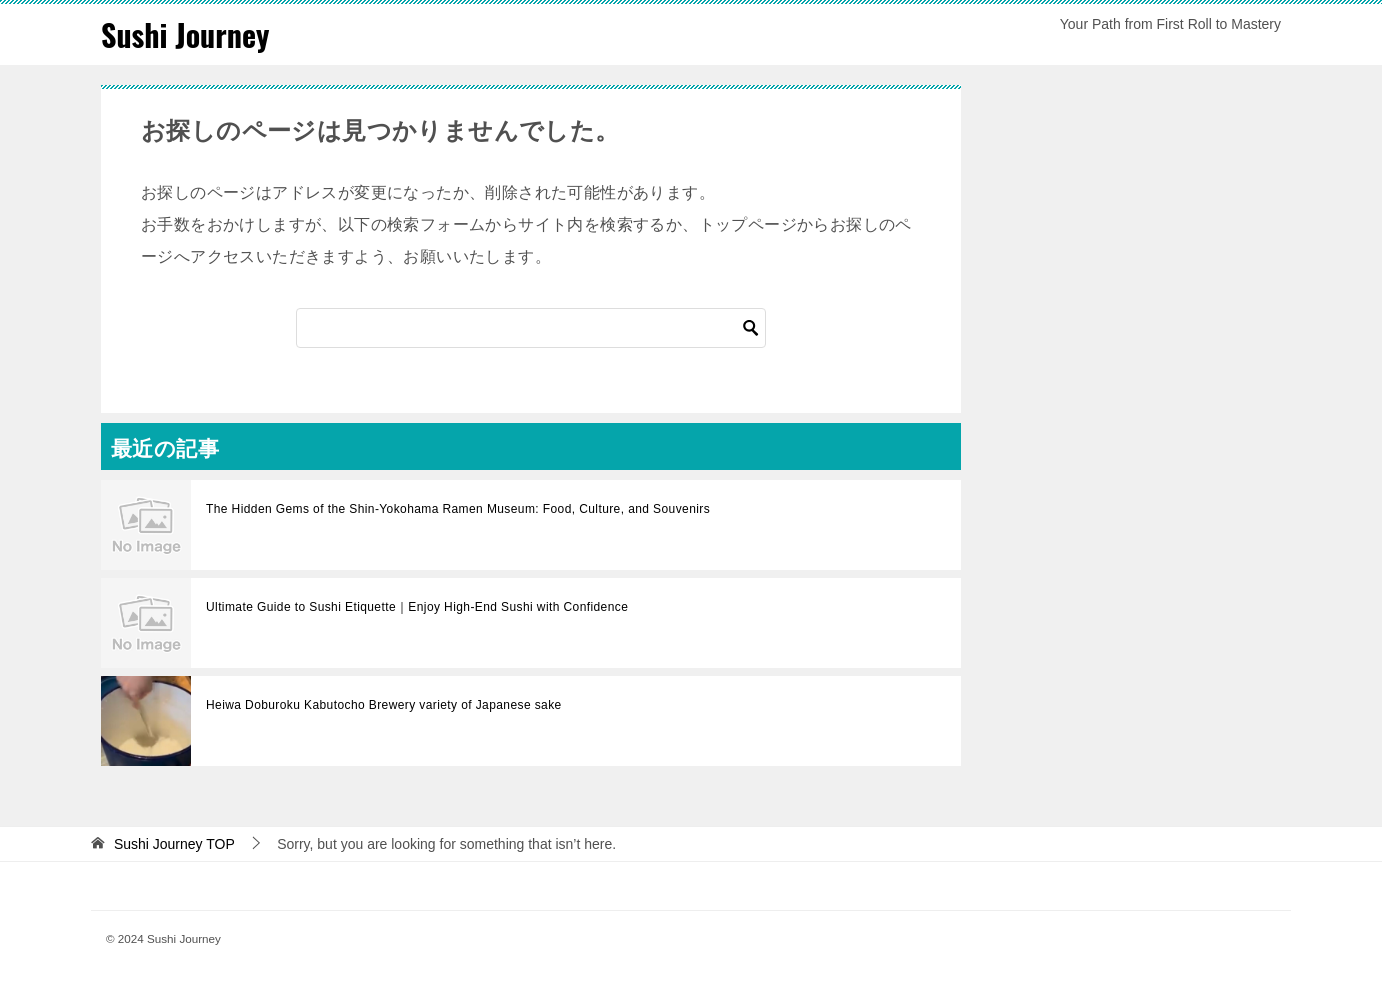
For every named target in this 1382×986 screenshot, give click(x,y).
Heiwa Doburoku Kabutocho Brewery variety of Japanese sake (384, 705)
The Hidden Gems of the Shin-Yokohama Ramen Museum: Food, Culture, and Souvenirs (458, 509)
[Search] (531, 328)
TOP (174, 844)
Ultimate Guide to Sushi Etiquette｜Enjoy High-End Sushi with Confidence (417, 607)
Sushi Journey (185, 34)
